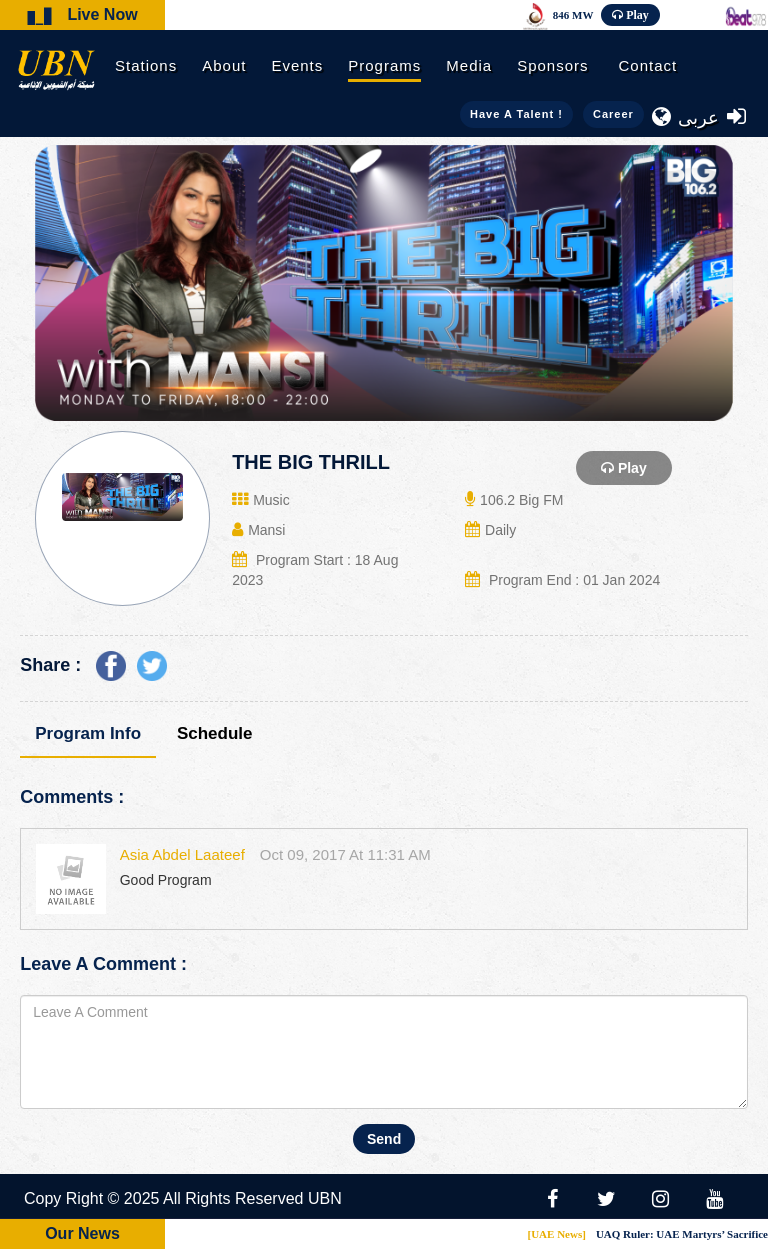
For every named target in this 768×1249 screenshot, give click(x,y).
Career (613, 114)
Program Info (88, 733)
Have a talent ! (516, 114)
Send (384, 1139)
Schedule (215, 733)
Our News (82, 1233)
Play (637, 15)
